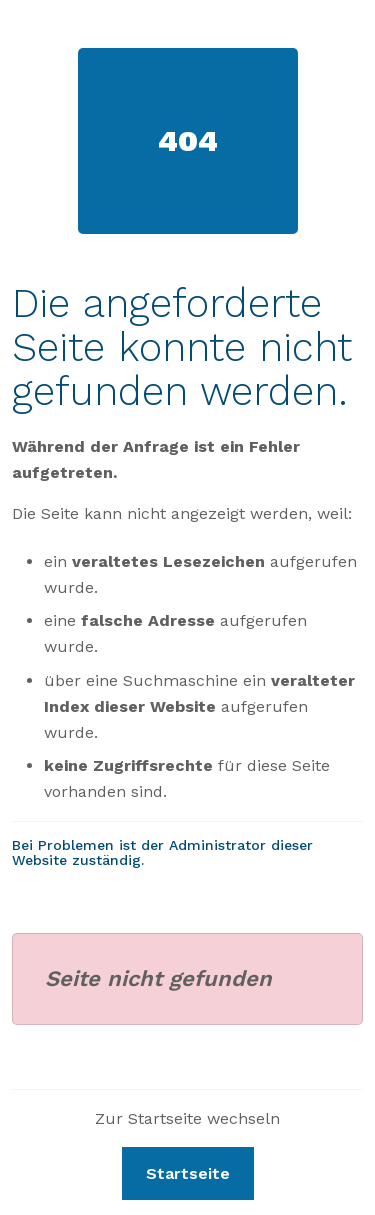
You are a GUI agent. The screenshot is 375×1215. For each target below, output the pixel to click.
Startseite (188, 1173)
